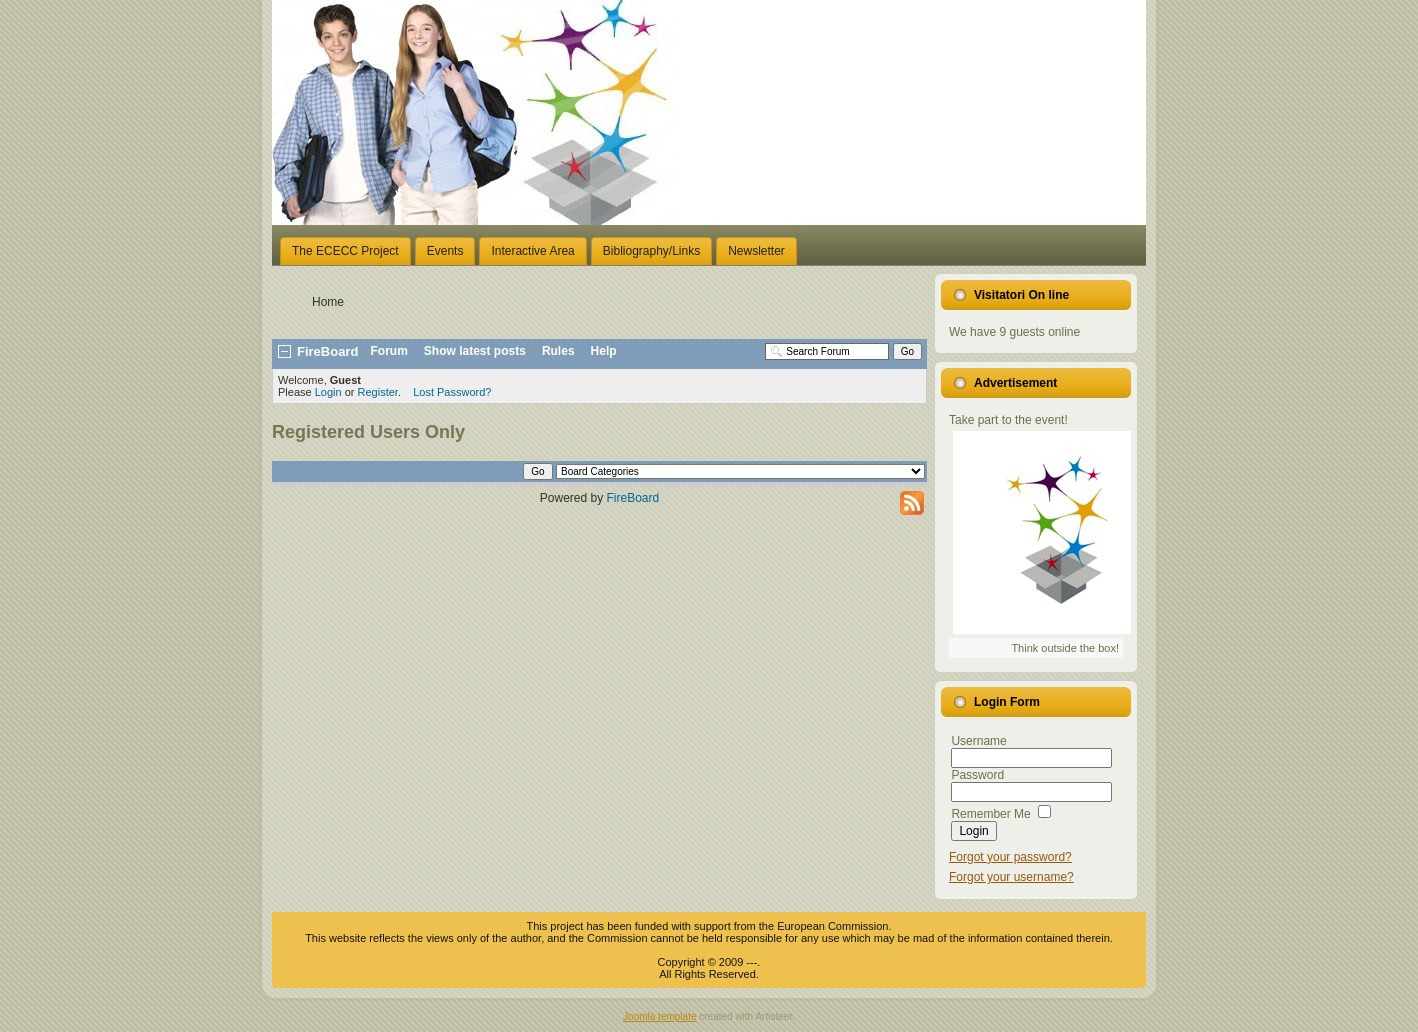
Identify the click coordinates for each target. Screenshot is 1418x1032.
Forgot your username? (1011, 877)
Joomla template (659, 1016)
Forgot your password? (1010, 857)
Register (378, 392)
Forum (389, 351)
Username (978, 741)
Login (328, 392)
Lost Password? (452, 392)
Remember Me (990, 814)
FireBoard (633, 498)
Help (604, 351)
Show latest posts (475, 351)
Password (977, 775)
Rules (558, 351)
